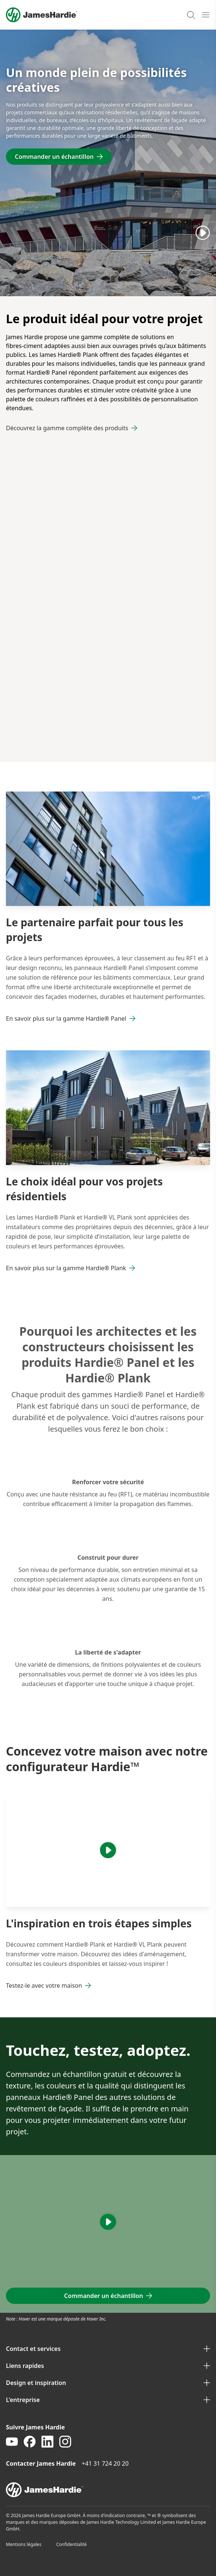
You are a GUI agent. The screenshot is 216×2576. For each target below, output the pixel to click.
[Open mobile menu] (205, 14)
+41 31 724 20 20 (105, 2463)
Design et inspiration (108, 2383)
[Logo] (41, 14)
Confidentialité (71, 2544)
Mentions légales (23, 2544)
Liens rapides (108, 2366)
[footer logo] (108, 2489)
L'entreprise (108, 2400)
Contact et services (108, 2349)
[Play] (202, 232)
